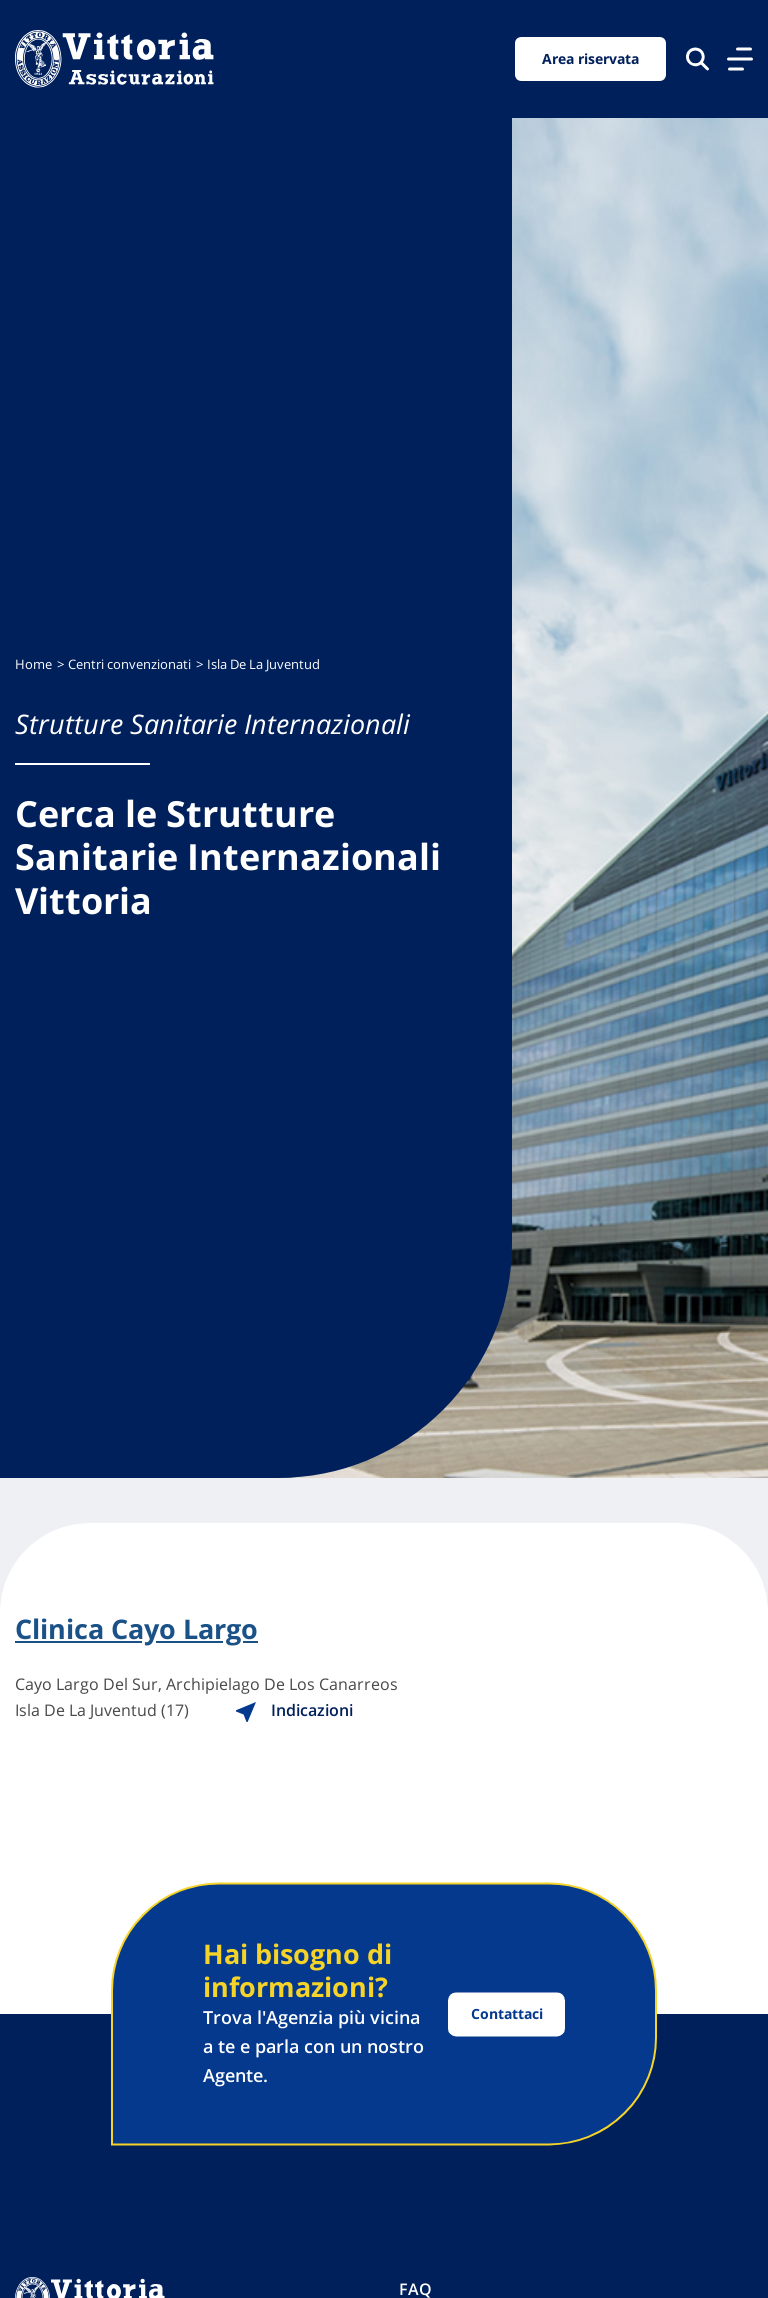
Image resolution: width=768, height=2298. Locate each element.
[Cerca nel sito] (697, 58)
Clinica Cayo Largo (136, 1629)
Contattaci (507, 2014)
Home (33, 664)
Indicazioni (293, 1710)
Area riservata (590, 58)
